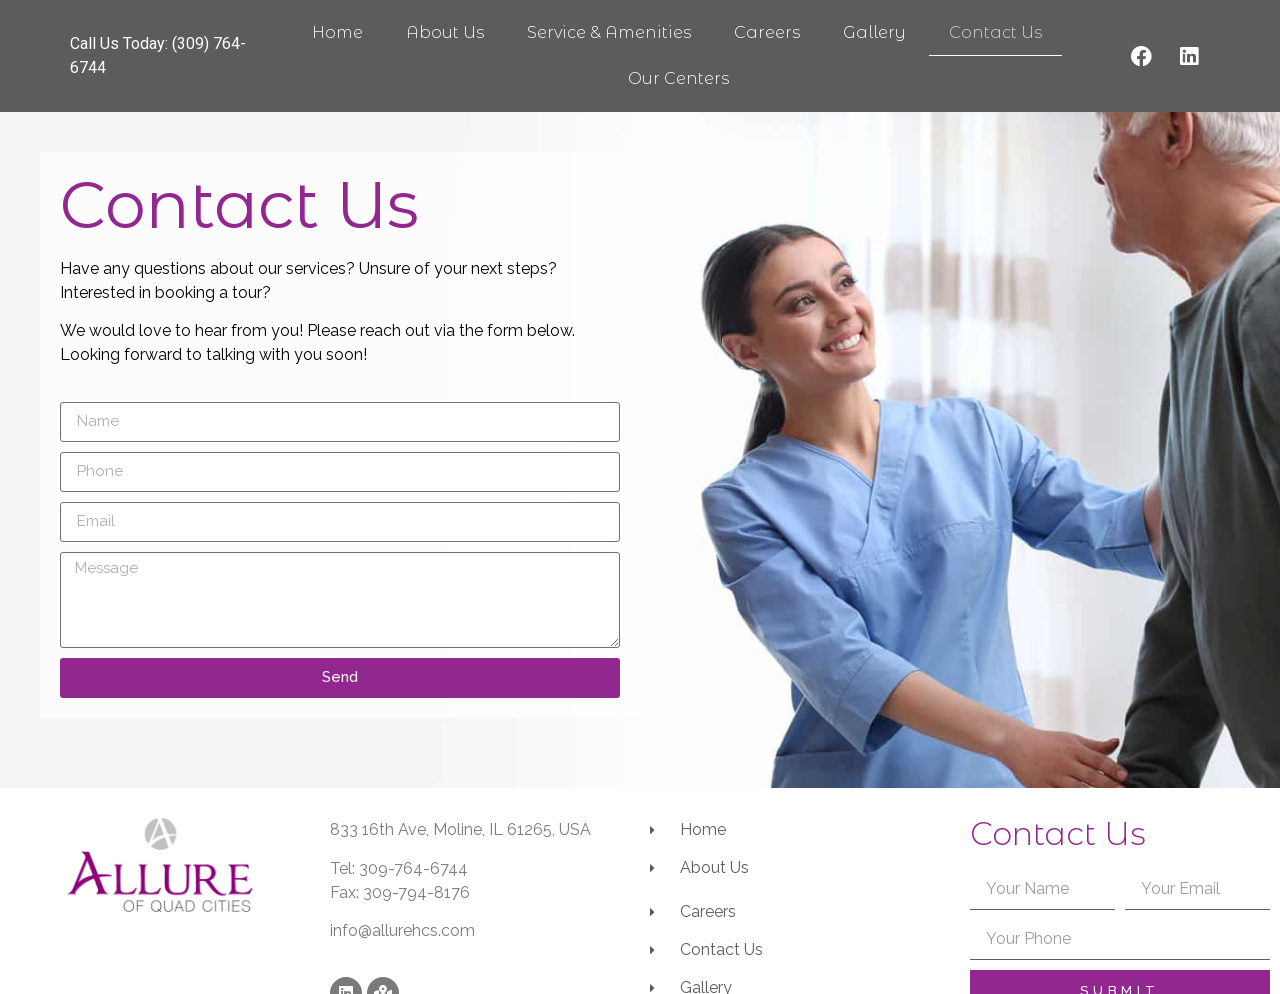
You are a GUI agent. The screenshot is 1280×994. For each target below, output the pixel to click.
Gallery (874, 32)
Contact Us (995, 32)
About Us (445, 32)
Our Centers (678, 78)
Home (337, 32)
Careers (767, 32)
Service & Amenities (609, 32)
